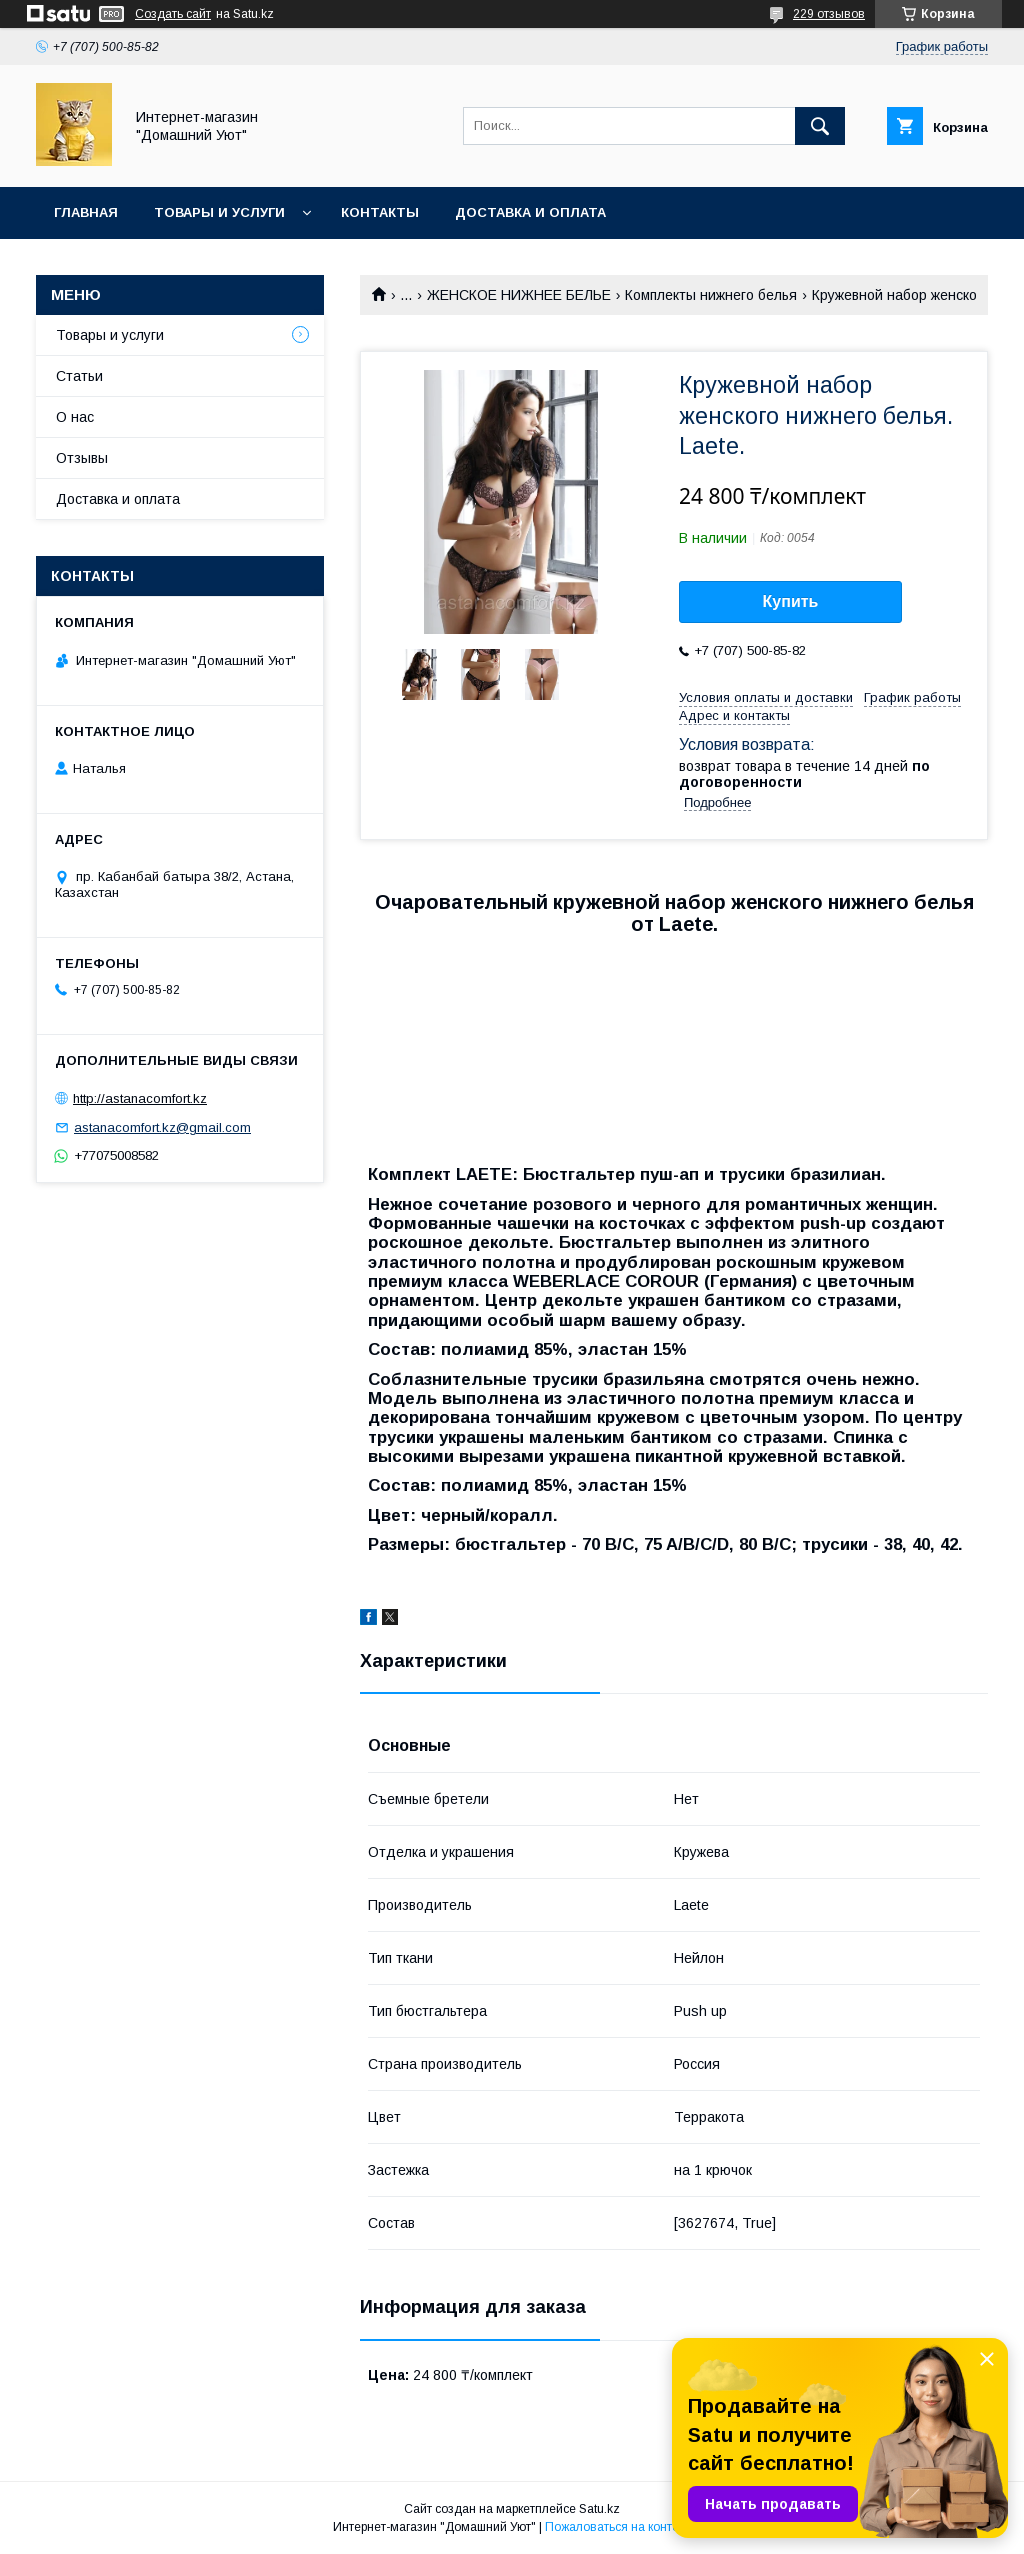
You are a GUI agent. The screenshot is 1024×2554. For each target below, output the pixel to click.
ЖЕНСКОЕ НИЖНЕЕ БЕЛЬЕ (519, 295)
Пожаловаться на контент (618, 2527)
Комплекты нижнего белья (711, 295)
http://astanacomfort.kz (140, 1098)
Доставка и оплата (530, 212)
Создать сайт (173, 14)
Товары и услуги (219, 212)
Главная (86, 212)
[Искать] (820, 126)
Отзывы (82, 458)
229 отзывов (829, 14)
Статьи (79, 376)
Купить (791, 601)
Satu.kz (599, 2509)
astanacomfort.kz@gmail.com (162, 1127)
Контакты (380, 212)
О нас (75, 417)
